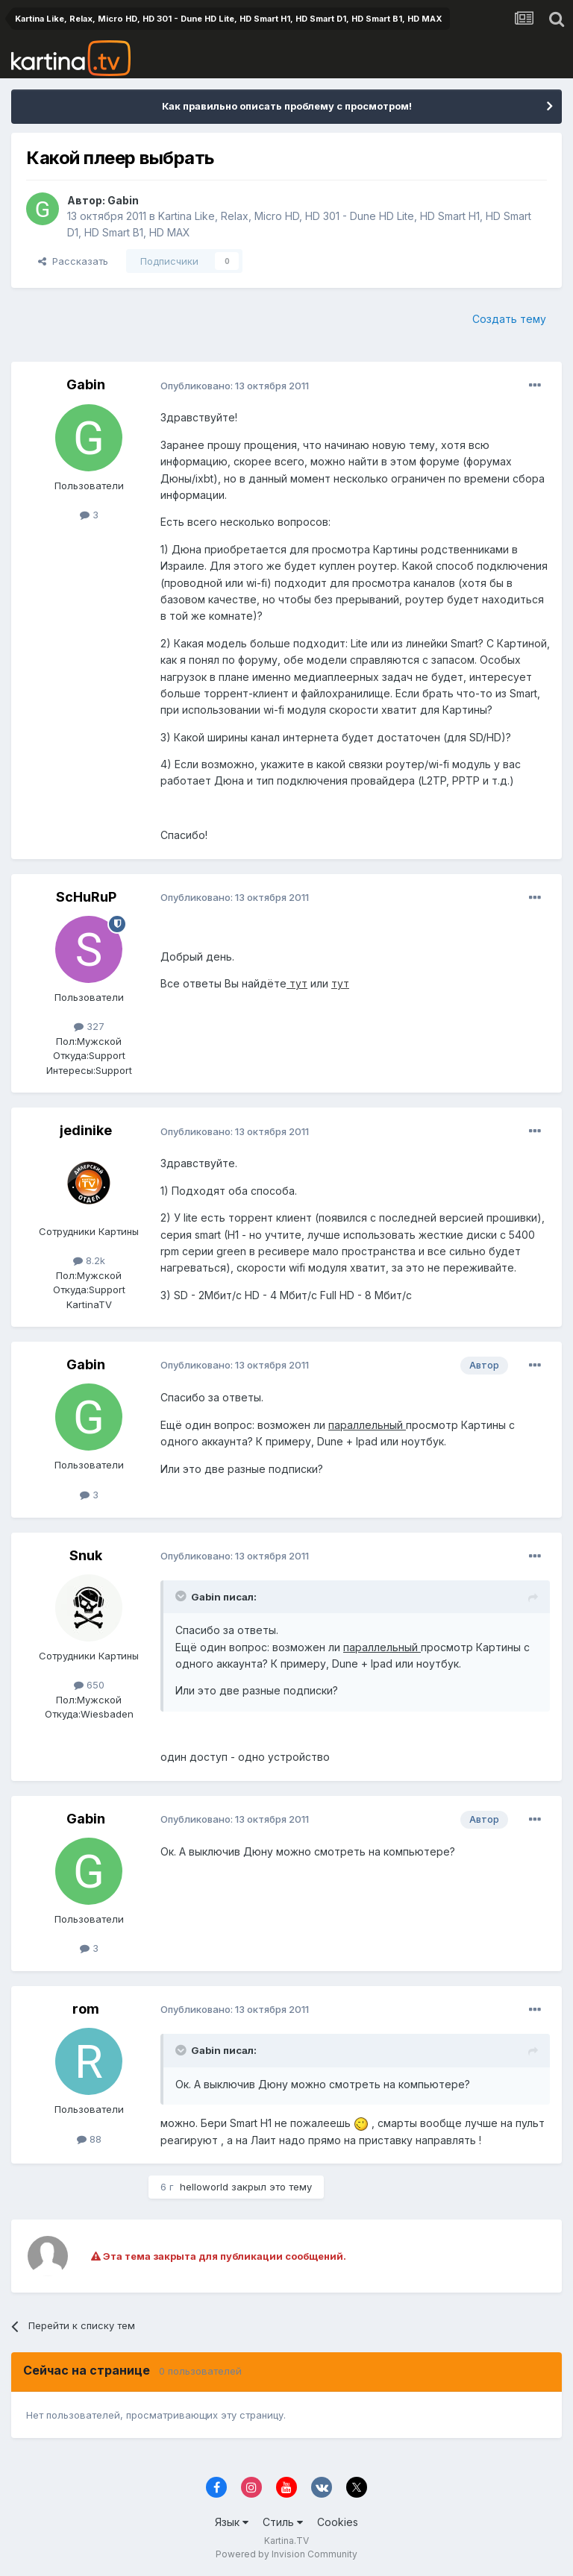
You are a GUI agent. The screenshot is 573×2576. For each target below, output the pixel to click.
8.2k (89, 1260)
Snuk (85, 1555)
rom (85, 2009)
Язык (231, 2522)
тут (296, 983)
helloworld (204, 2187)
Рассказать (73, 261)
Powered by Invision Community (286, 2554)
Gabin (123, 200)
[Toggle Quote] (182, 1596)
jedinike (86, 1130)
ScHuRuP (86, 897)
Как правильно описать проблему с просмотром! (287, 106)
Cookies (337, 2522)
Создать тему (509, 318)
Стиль (283, 2522)
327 (89, 1026)
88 (89, 2139)
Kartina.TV (286, 2540)
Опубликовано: (234, 386)
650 (89, 1685)
